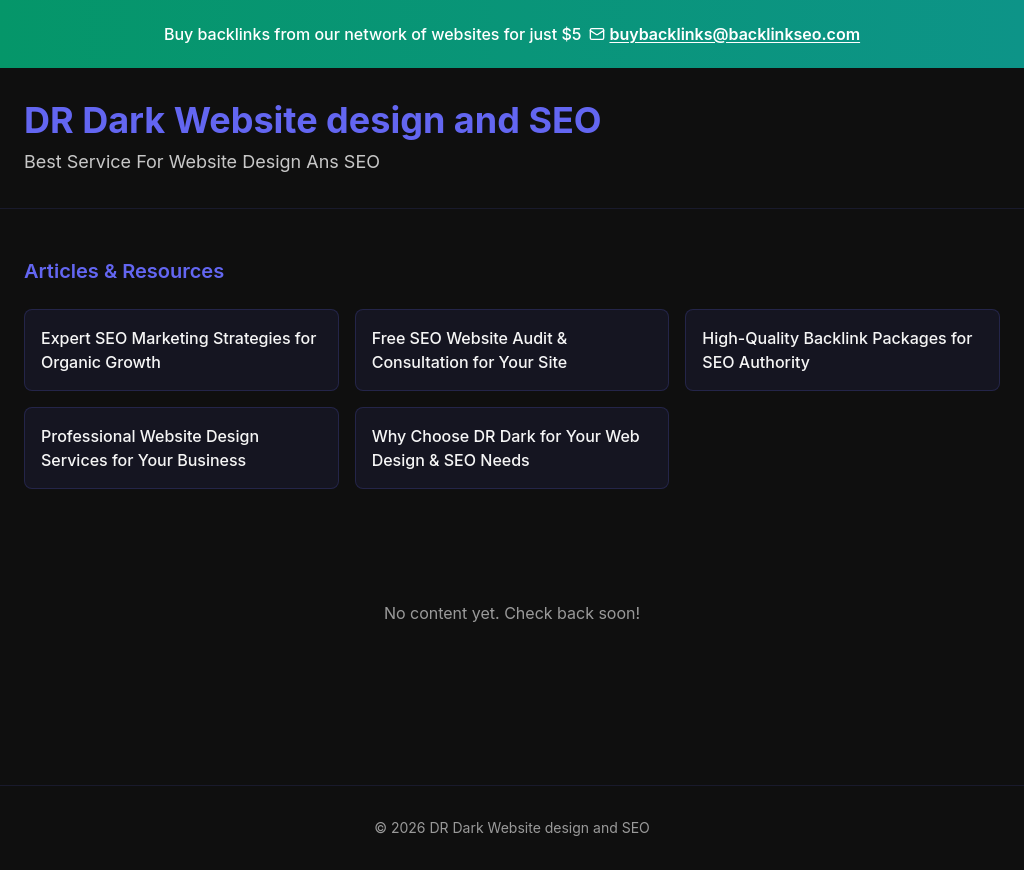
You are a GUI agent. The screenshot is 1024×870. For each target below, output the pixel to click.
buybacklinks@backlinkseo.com (724, 34)
